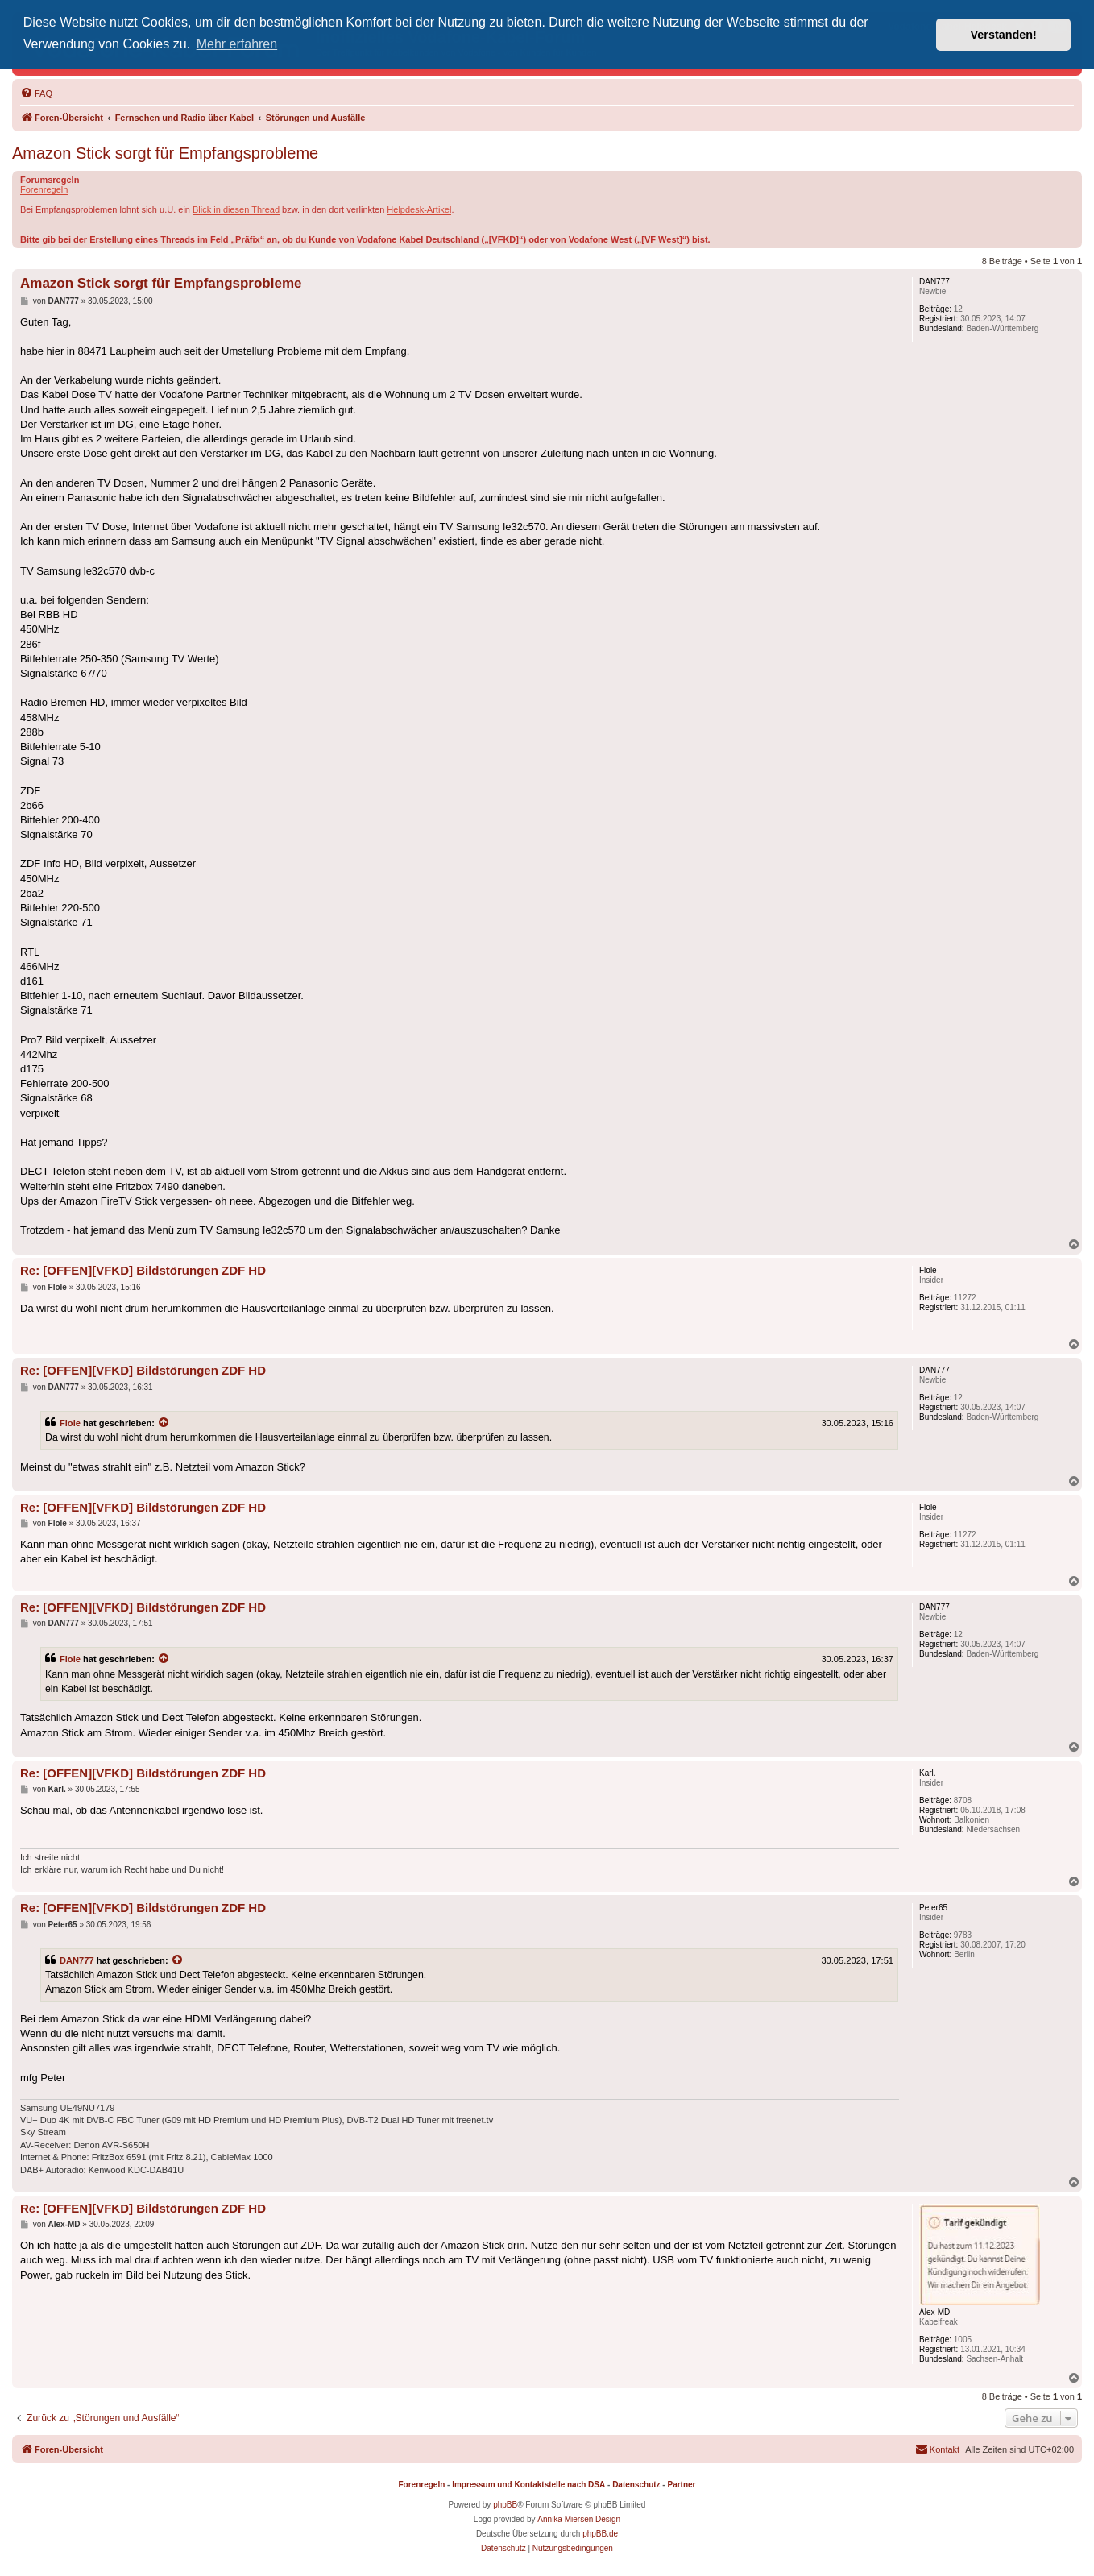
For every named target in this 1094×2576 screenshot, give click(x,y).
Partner (681, 2484)
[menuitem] (36, 93)
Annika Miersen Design (578, 2519)
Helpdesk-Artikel (419, 209)
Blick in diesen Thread (236, 209)
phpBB (505, 2504)
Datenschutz (636, 2484)
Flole (70, 1423)
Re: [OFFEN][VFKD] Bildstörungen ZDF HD (143, 1270)
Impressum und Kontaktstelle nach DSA (528, 2484)
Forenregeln (44, 189)
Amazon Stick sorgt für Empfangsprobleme (165, 153)
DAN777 (77, 1960)
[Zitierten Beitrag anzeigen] (164, 1423)
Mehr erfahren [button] (237, 44)
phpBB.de (600, 2533)
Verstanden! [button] (1004, 34)
